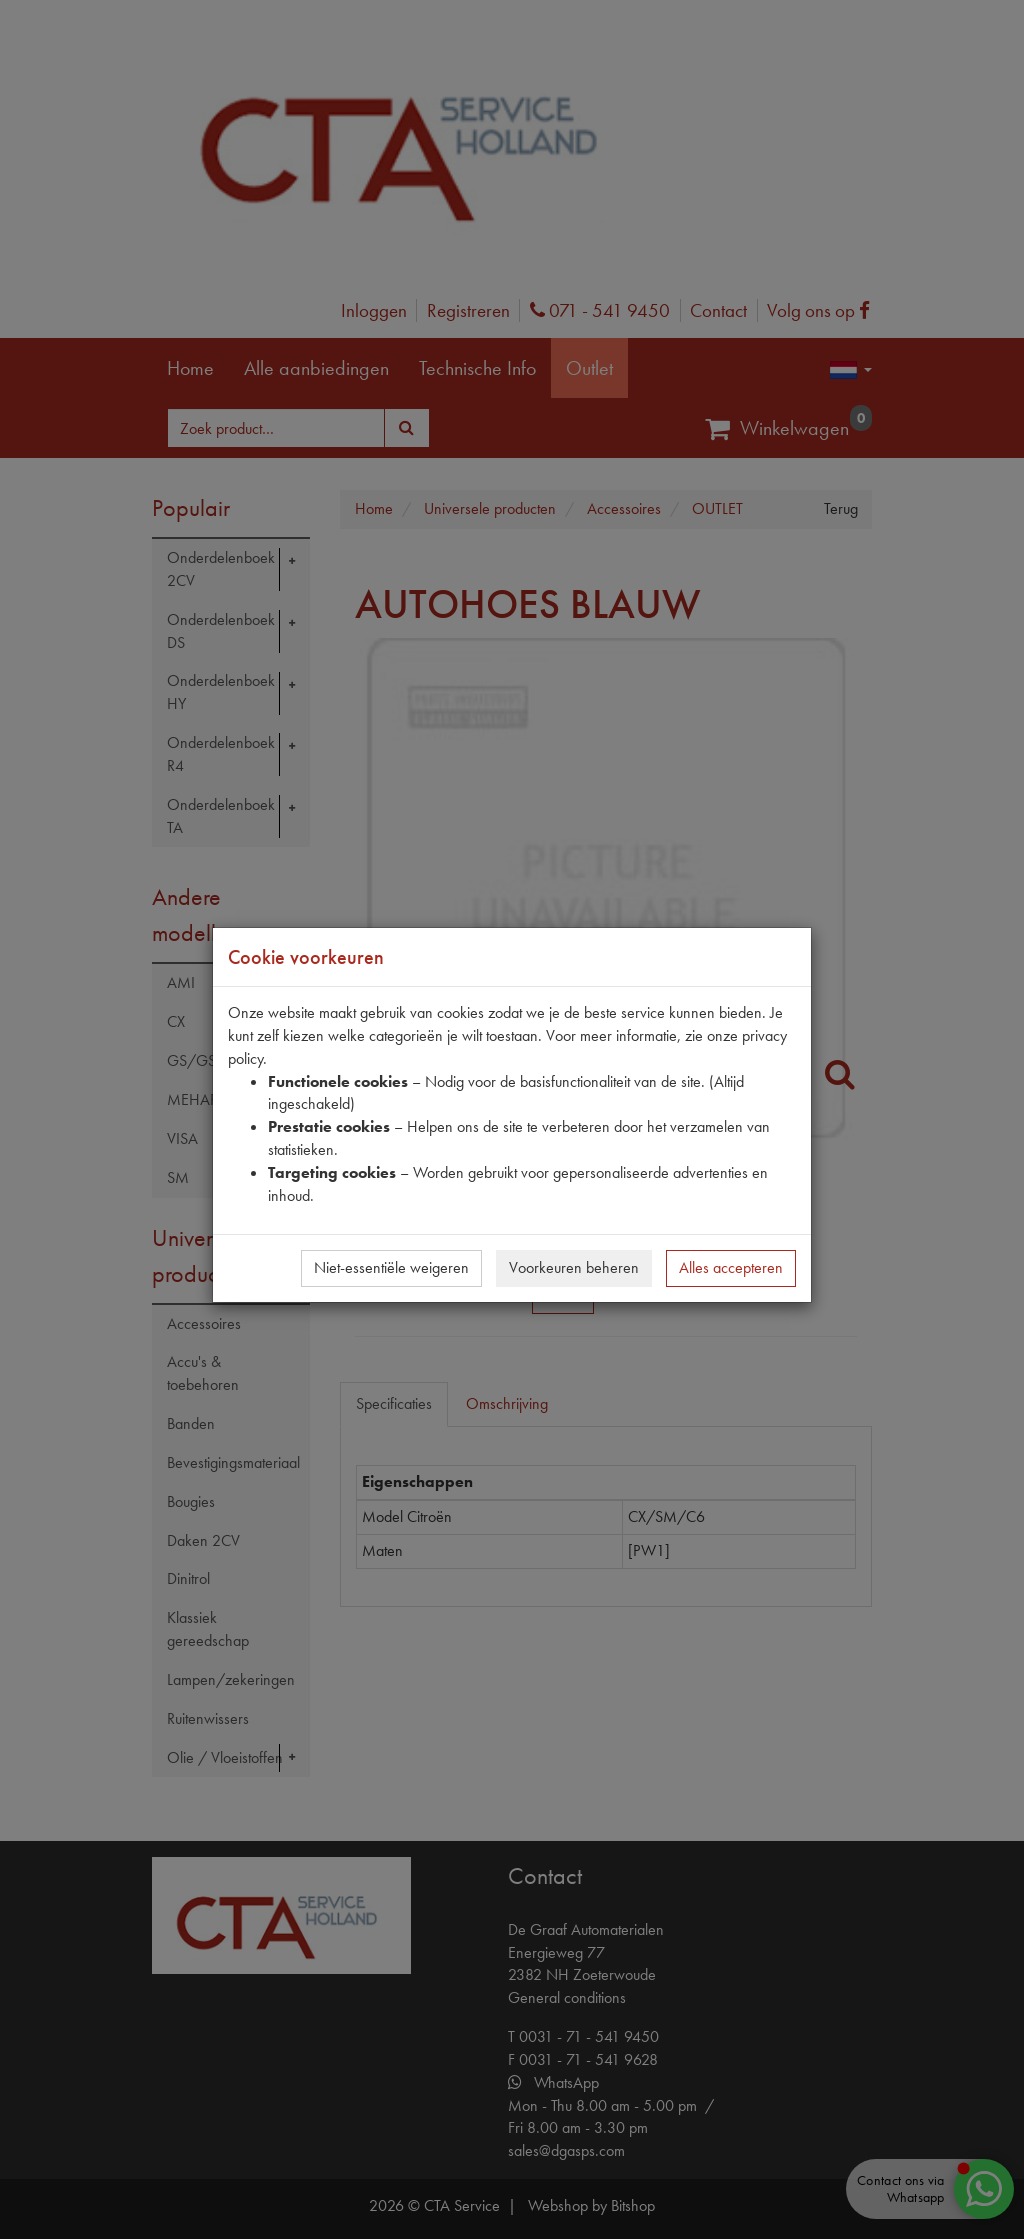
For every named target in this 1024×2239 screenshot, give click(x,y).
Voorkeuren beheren (574, 1267)
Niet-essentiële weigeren (391, 1267)
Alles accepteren (731, 1267)
